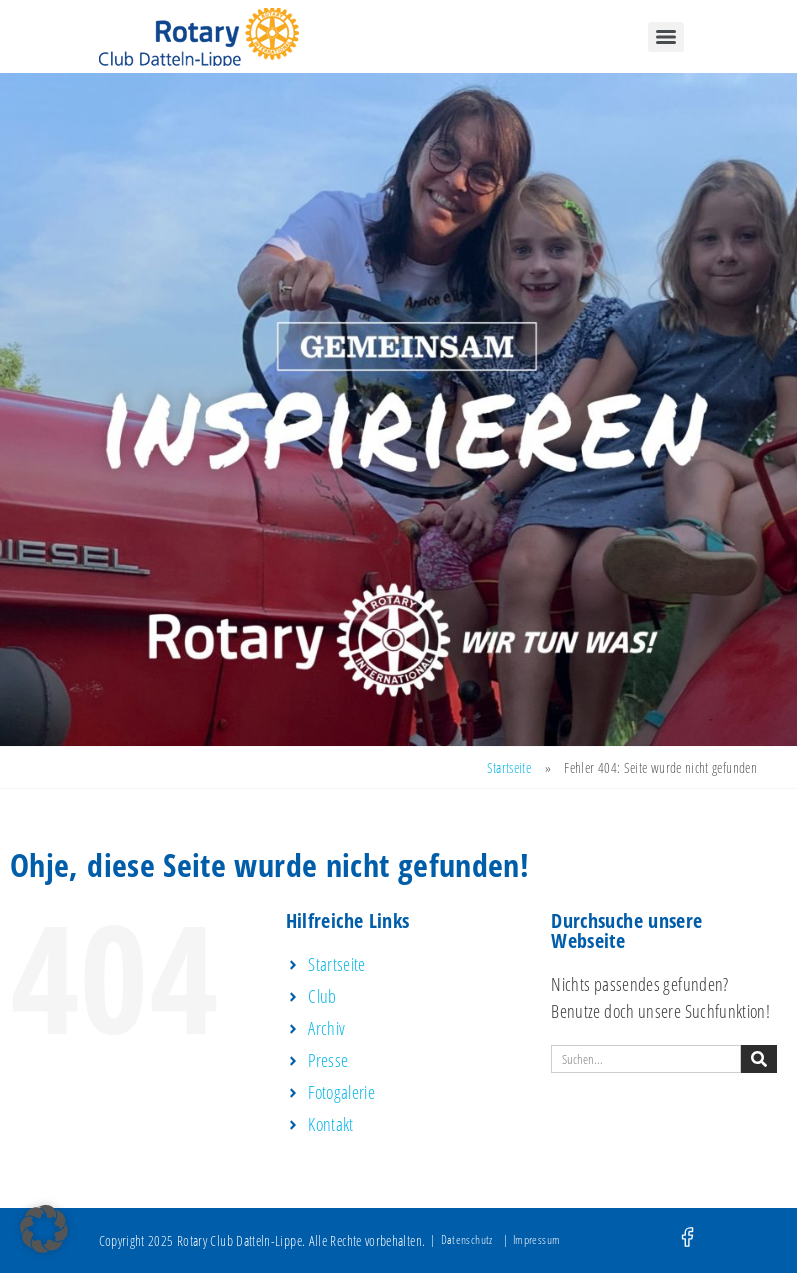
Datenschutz (467, 1239)
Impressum (536, 1239)
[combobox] (646, 1059)
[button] (44, 1229)
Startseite (509, 767)
